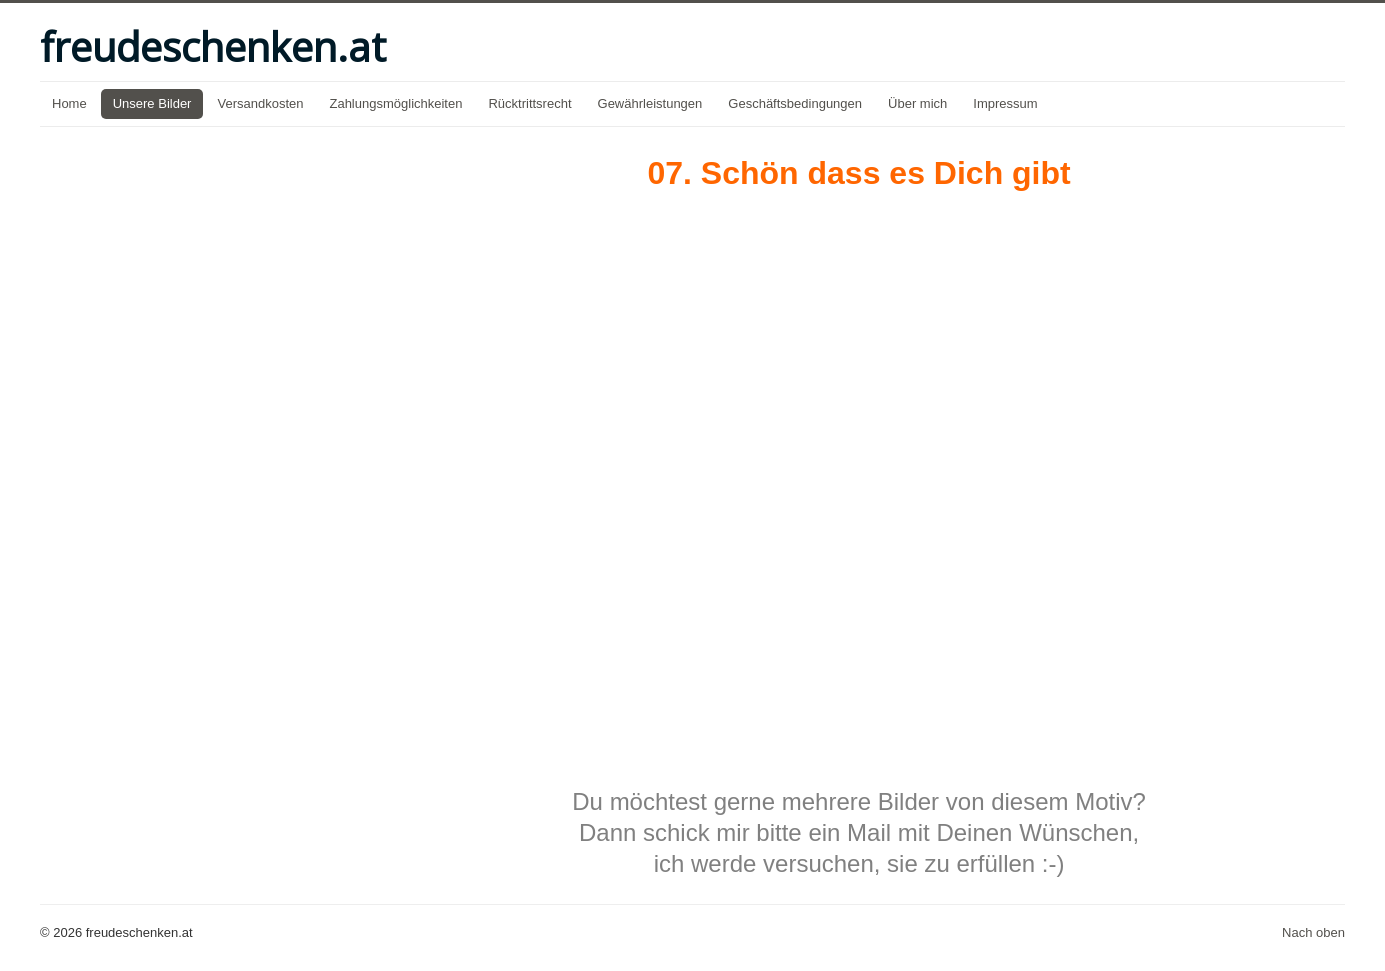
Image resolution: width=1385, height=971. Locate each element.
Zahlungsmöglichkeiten (395, 103)
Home (69, 103)
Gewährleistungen (650, 103)
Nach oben (1313, 932)
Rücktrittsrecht (529, 103)
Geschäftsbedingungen (795, 103)
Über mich (917, 103)
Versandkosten (260, 103)
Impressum (1005, 103)
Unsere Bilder (152, 103)
